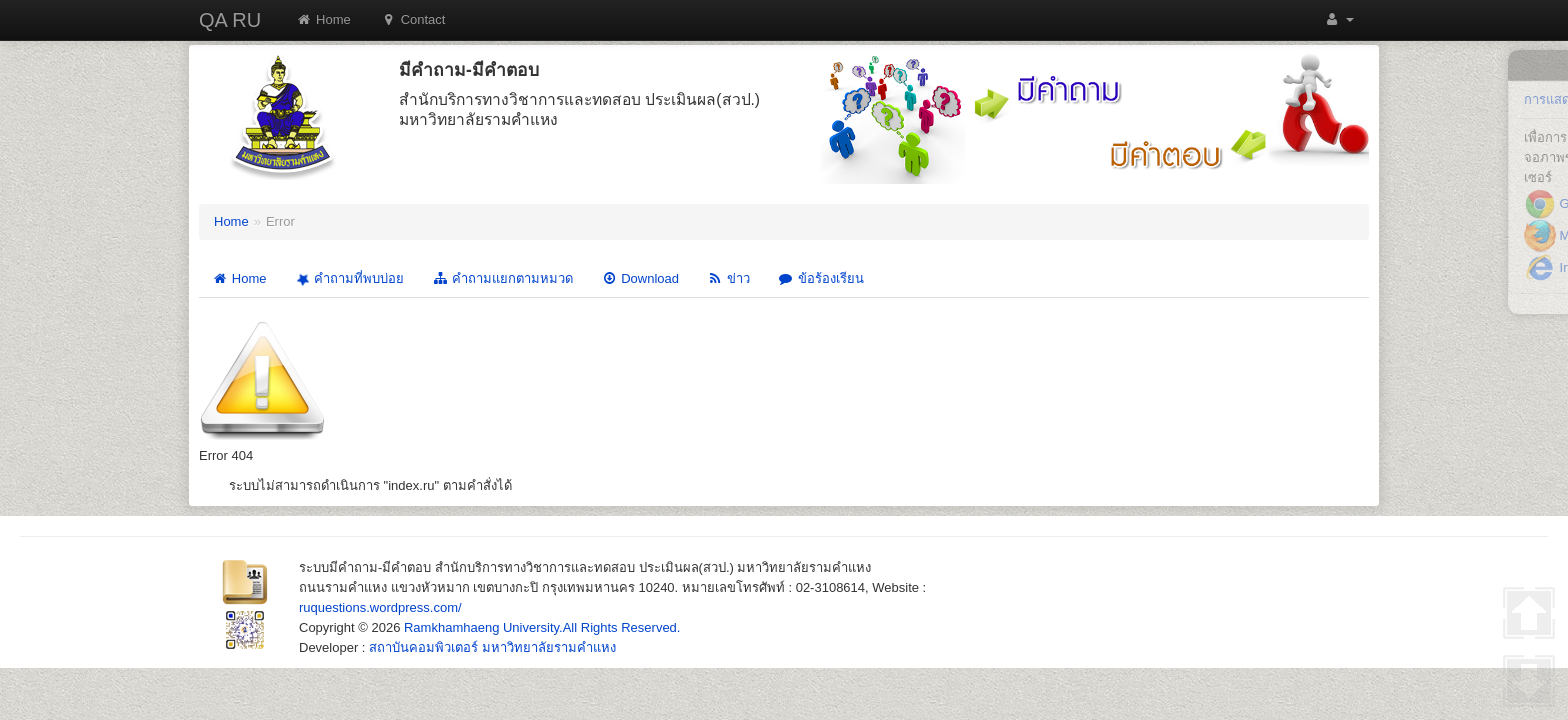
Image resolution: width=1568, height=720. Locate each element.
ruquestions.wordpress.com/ (380, 607)
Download (640, 278)
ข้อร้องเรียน (821, 278)
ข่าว (728, 278)
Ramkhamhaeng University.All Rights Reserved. (542, 627)
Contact (413, 19)
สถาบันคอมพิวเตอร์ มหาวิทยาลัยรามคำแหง (492, 647)
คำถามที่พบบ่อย (348, 279)
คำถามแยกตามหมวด (502, 278)
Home (323, 19)
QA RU (230, 20)
